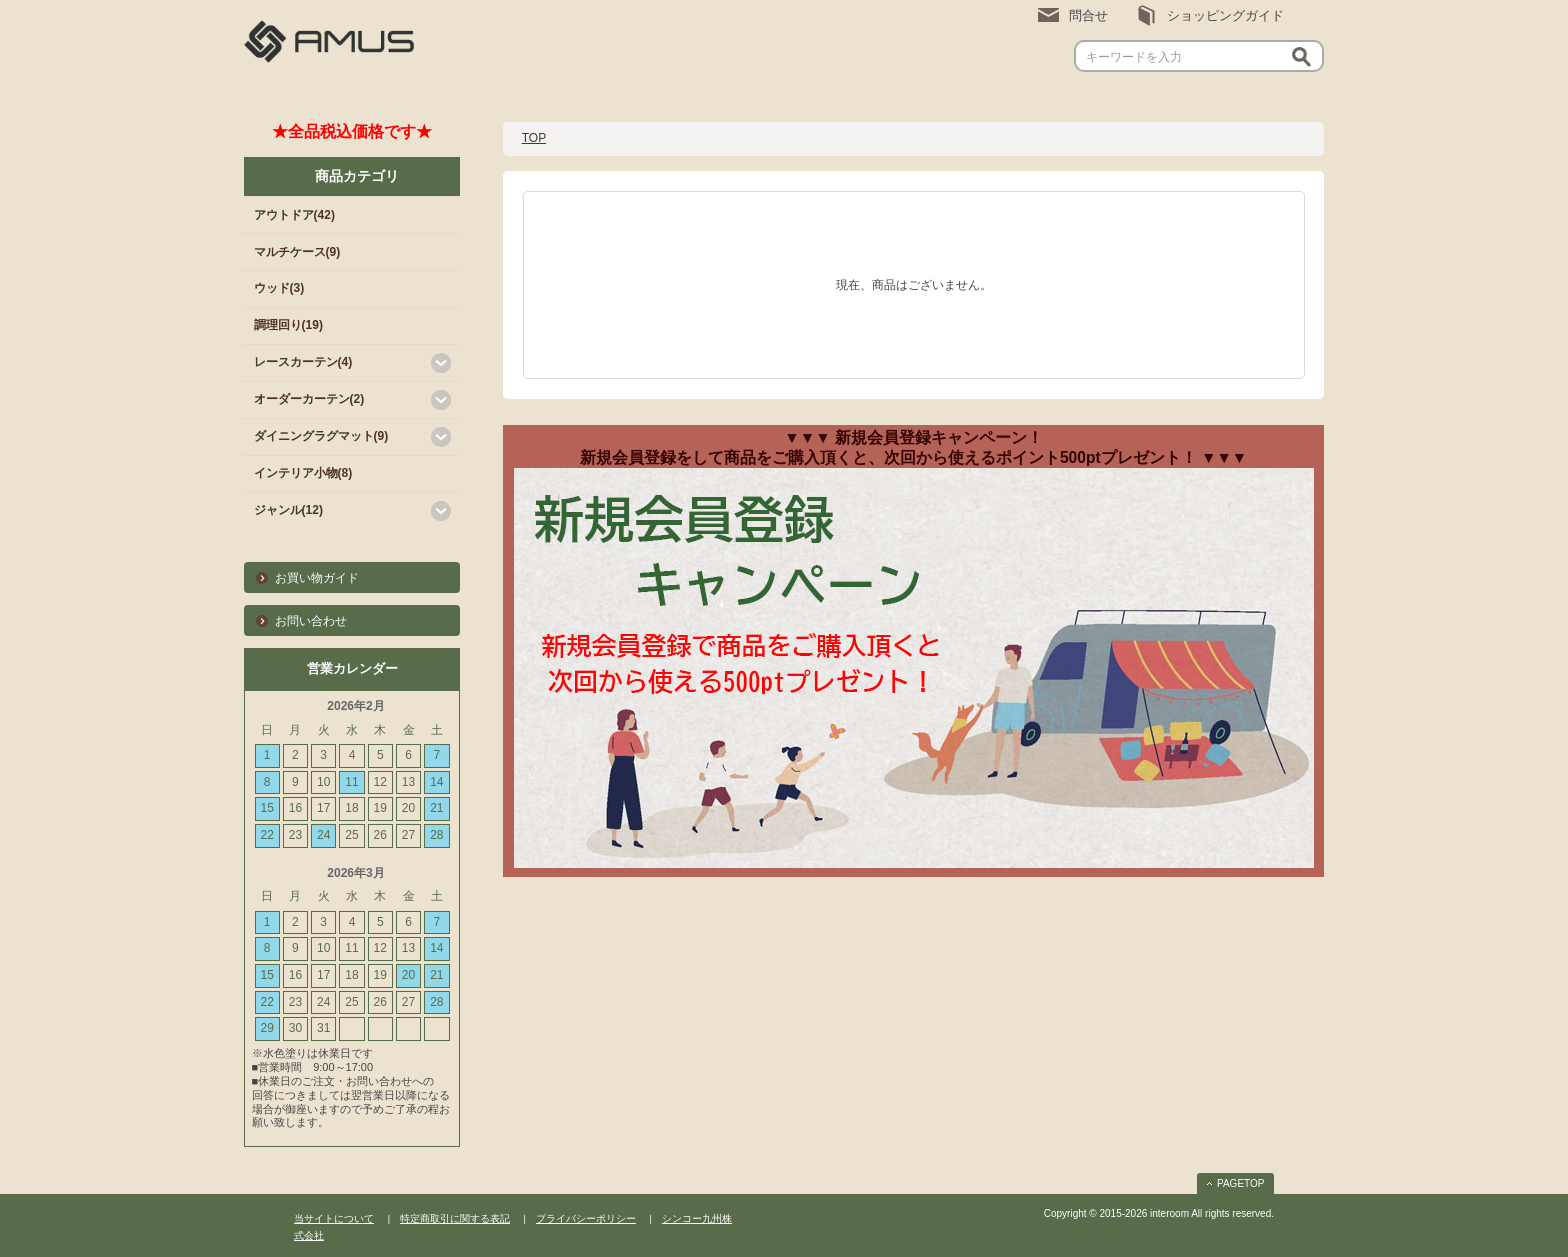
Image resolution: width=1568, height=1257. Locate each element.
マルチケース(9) (297, 252)
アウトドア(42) (294, 215)
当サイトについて (334, 1218)
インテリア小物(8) (303, 473)
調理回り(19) (288, 325)
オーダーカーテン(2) (309, 399)
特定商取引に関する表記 (455, 1218)
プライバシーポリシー (586, 1218)
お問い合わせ (311, 621)
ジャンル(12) (288, 510)
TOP (534, 138)
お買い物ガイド (317, 578)
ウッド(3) (279, 288)
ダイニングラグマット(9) (321, 436)
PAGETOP (1240, 1183)
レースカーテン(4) (303, 362)
